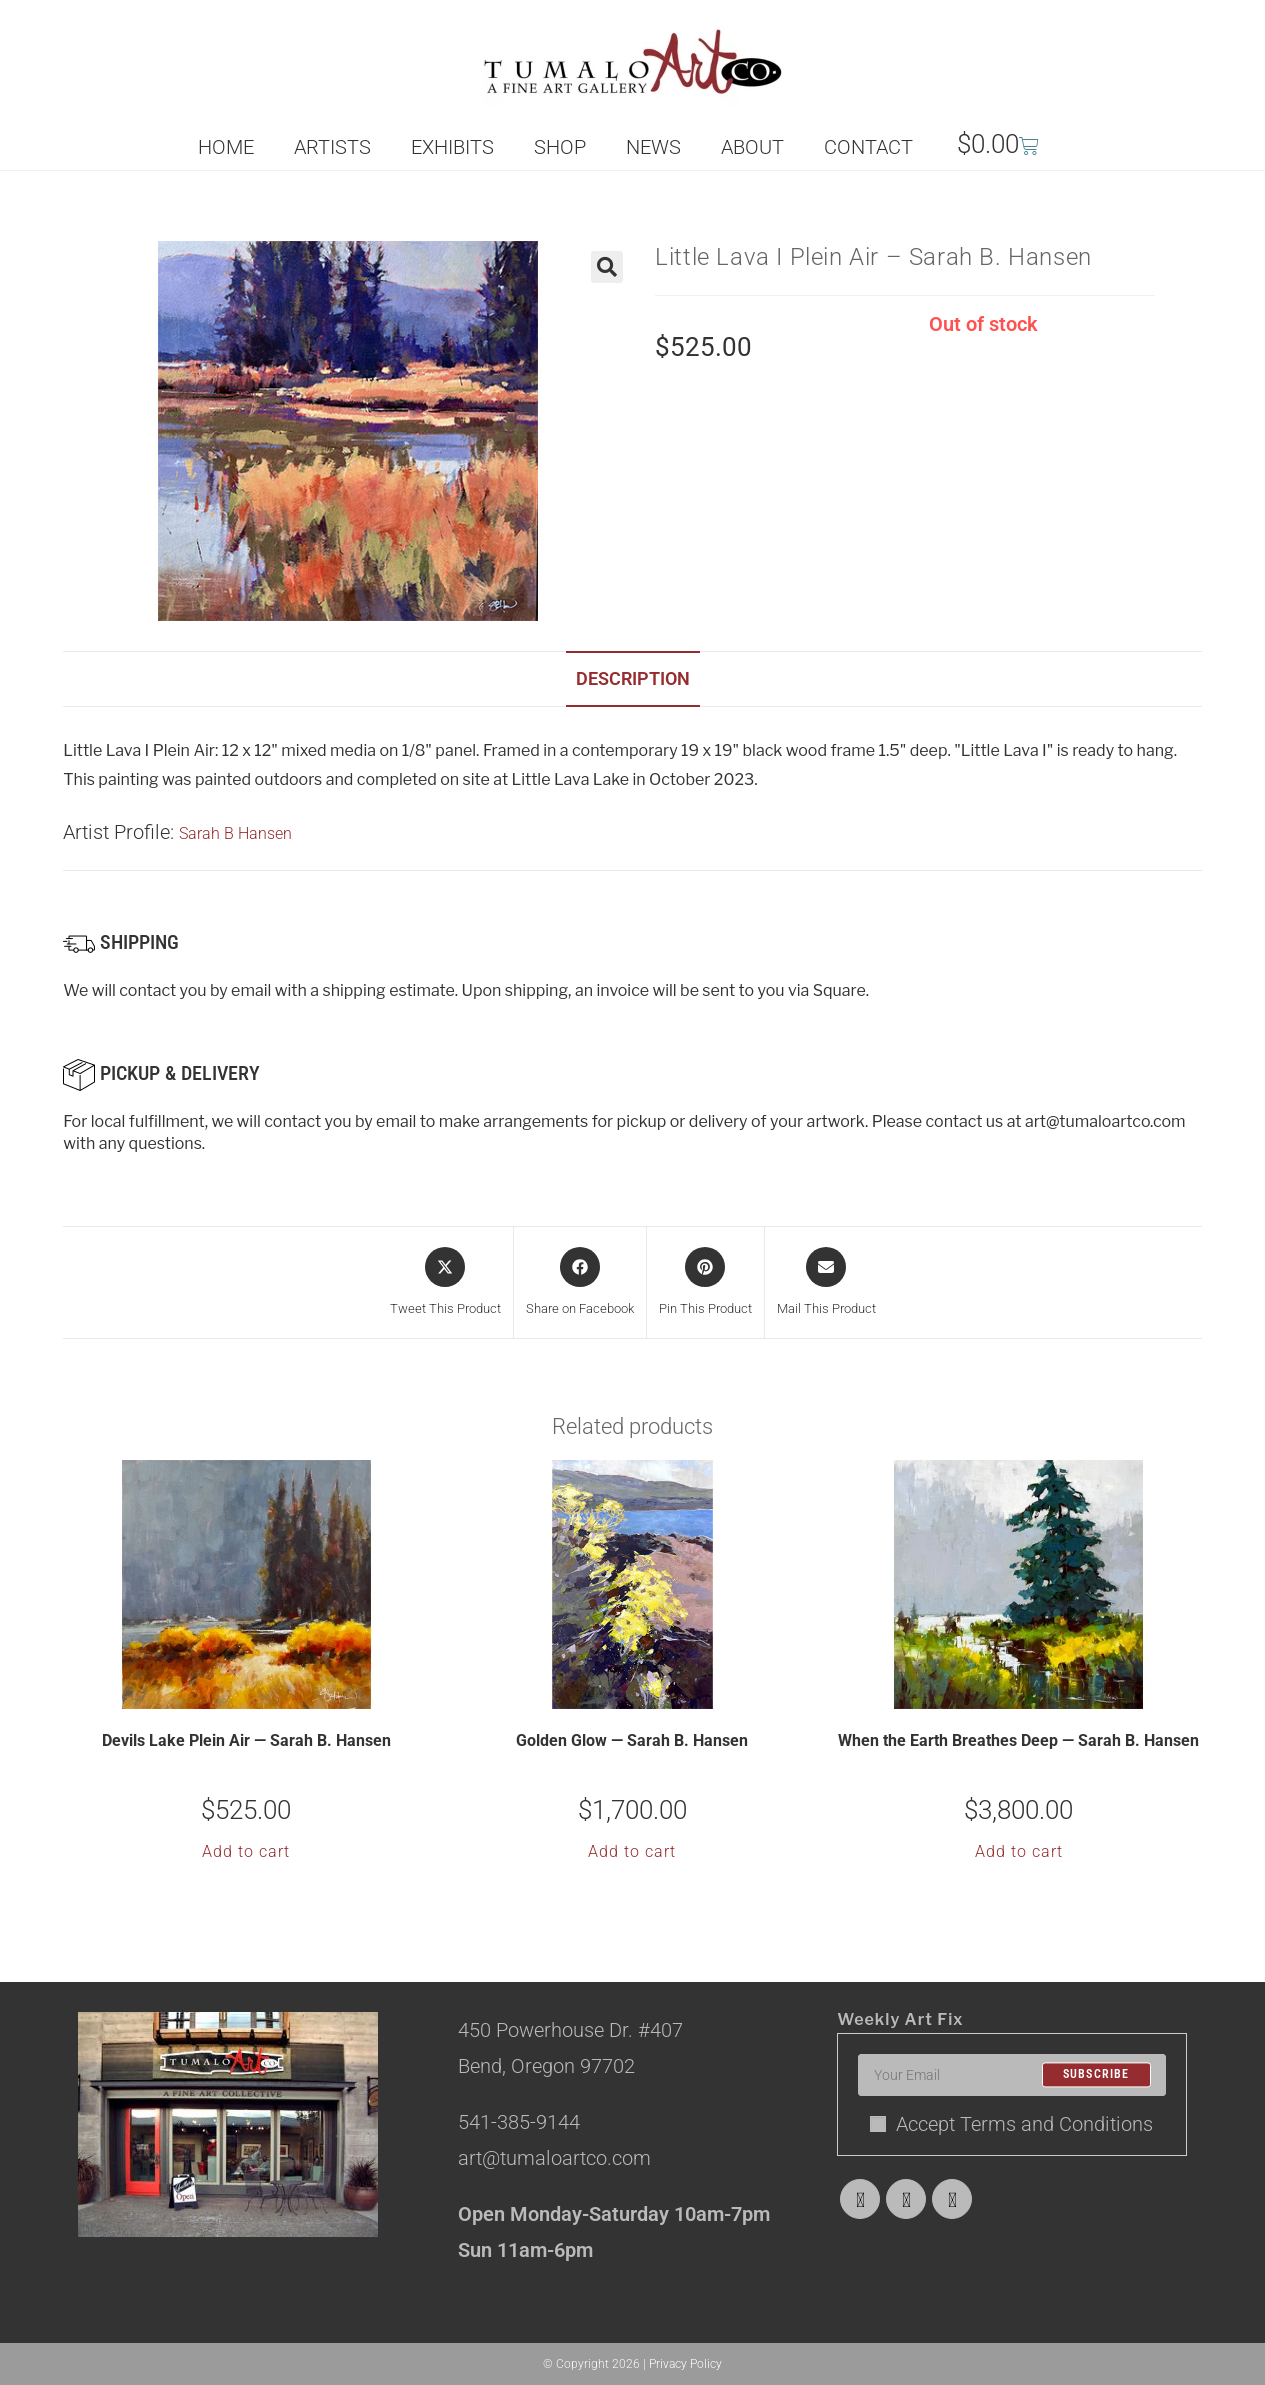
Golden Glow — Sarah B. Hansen (632, 1740)
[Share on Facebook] (580, 1283)
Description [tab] (633, 678)
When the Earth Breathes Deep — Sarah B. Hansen (1018, 1740)
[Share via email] (826, 1283)
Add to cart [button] (246, 1851)
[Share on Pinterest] (705, 1283)
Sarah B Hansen (235, 833)
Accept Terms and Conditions (1011, 2124)
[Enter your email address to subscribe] (1011, 2075)
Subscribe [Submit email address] (1096, 2075)
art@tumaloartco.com (1105, 1121)
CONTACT (868, 147)
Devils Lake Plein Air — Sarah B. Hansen (246, 1740)
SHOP (560, 147)
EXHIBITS (452, 147)
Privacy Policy (685, 2364)
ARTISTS (332, 147)
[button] (607, 267)
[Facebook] (906, 2199)
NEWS (653, 147)
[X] (860, 2199)
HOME (226, 147)
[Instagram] (952, 2199)
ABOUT (752, 147)
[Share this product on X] (445, 1283)
